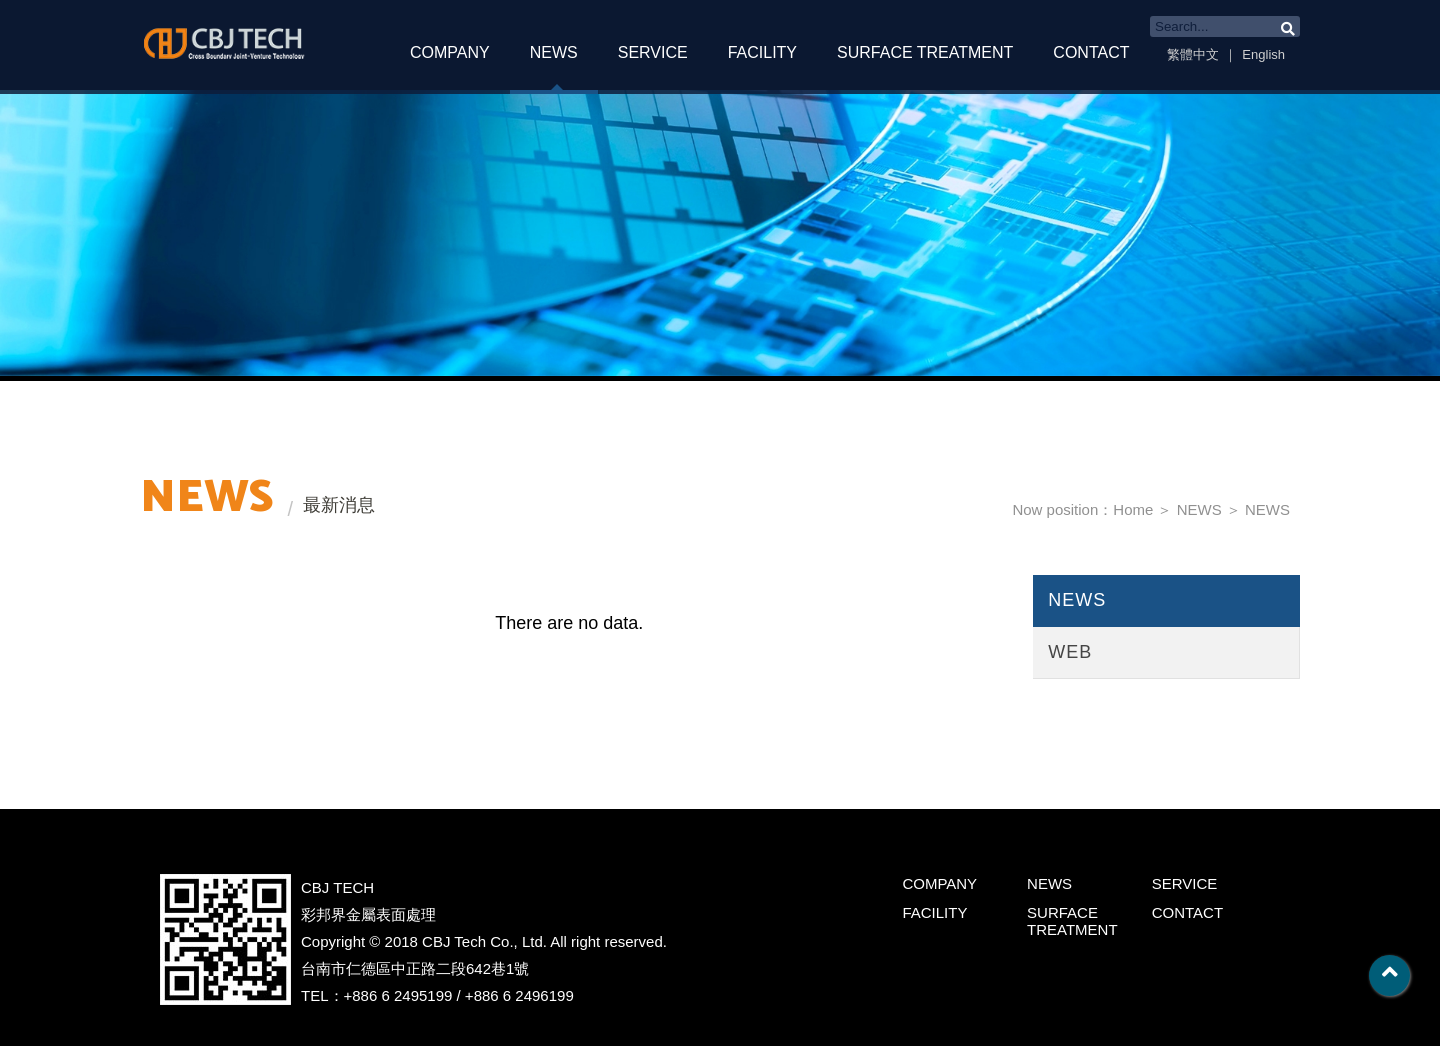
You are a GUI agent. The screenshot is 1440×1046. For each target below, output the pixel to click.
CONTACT (1091, 52)
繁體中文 (1193, 54)
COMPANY (450, 52)
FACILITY (762, 52)
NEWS (554, 52)
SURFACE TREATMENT (925, 52)
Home (1133, 509)
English (1263, 54)
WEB (1070, 652)
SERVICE (653, 52)
